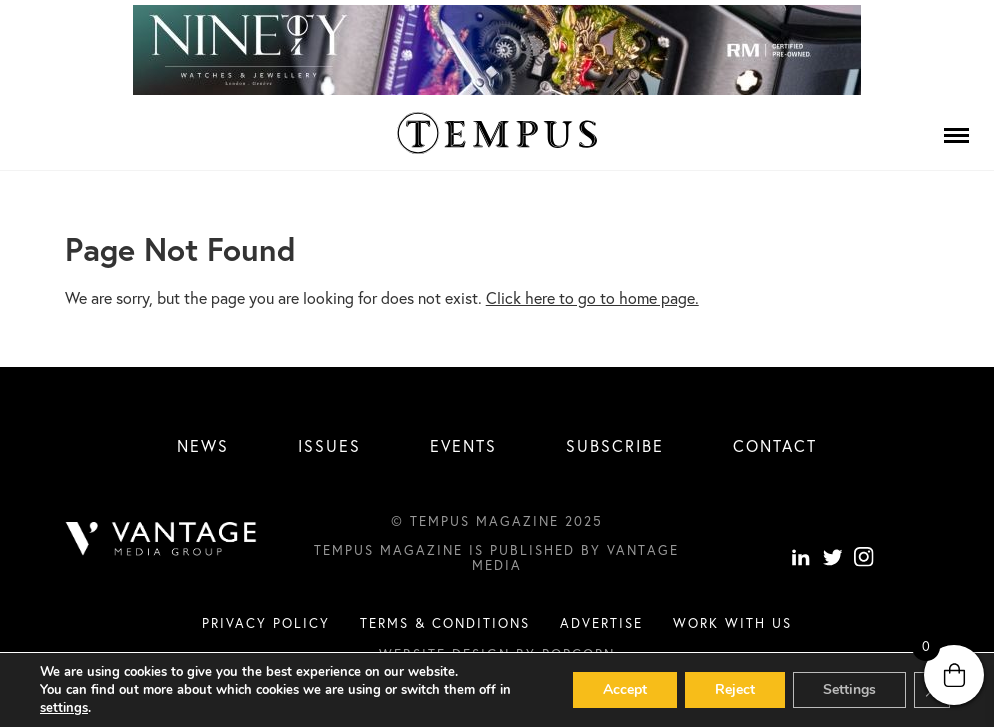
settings (64, 708)
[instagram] (864, 559)
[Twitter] (833, 559)
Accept (625, 689)
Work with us (732, 623)
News (203, 445)
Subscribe (615, 445)
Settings (849, 689)
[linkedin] (801, 559)
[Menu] (956, 135)
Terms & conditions (445, 623)
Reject (735, 689)
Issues (329, 445)
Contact (775, 445)
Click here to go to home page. (592, 297)
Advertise (601, 623)
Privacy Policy (266, 623)
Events (463, 445)
